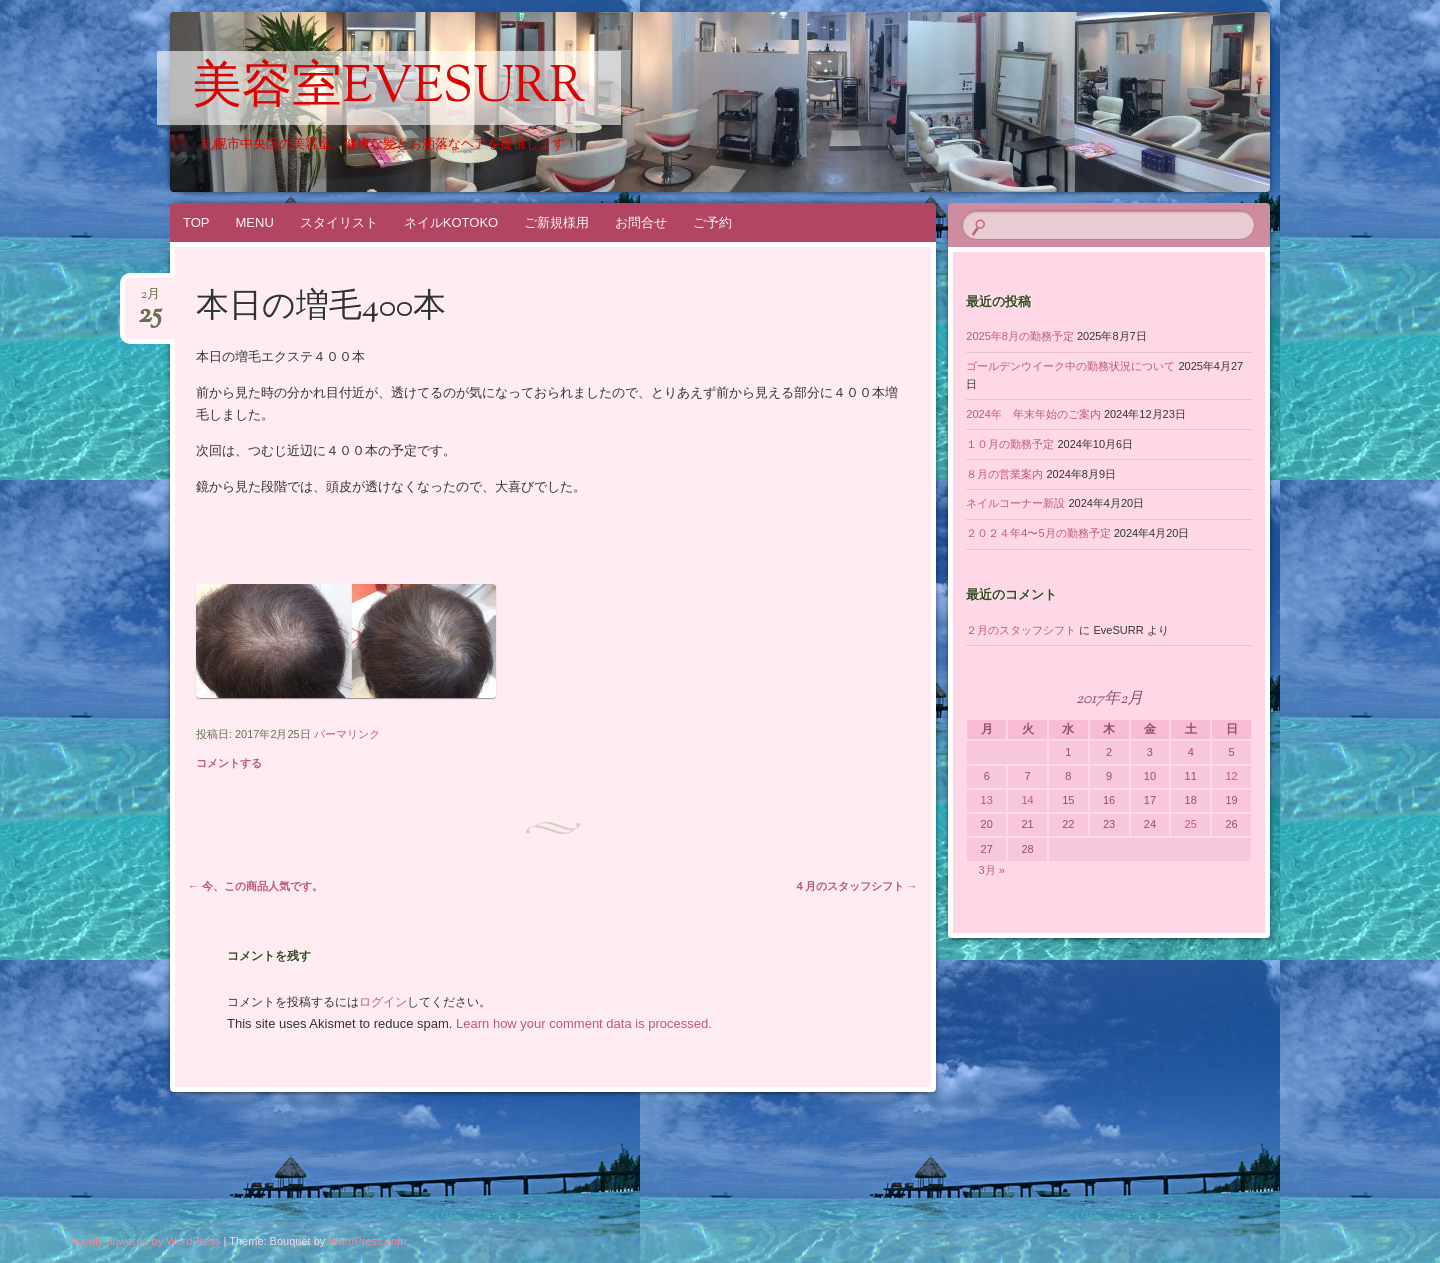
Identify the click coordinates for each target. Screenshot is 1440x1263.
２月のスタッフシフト (1021, 630)
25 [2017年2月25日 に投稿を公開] (1191, 824)
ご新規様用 (556, 222)
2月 (150, 300)
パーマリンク (347, 734)
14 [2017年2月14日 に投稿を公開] (1027, 800)
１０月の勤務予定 (1010, 444)
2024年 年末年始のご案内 (1033, 414)
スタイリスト (339, 222)
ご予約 (712, 222)
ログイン (383, 1002)
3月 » (992, 870)
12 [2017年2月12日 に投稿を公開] (1231, 776)
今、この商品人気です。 (255, 886)
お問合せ (641, 222)
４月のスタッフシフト (856, 886)
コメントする (229, 763)
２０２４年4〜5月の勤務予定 (1038, 533)
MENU (255, 222)
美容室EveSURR (389, 89)
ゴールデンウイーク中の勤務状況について (1070, 366)
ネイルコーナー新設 (1015, 503)
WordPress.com (367, 1241)
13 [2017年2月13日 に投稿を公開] (987, 800)
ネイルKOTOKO (451, 222)
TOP (196, 222)
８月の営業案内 (1004, 474)
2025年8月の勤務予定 (1020, 336)
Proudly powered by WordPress (143, 1241)
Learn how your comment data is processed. (584, 1023)
